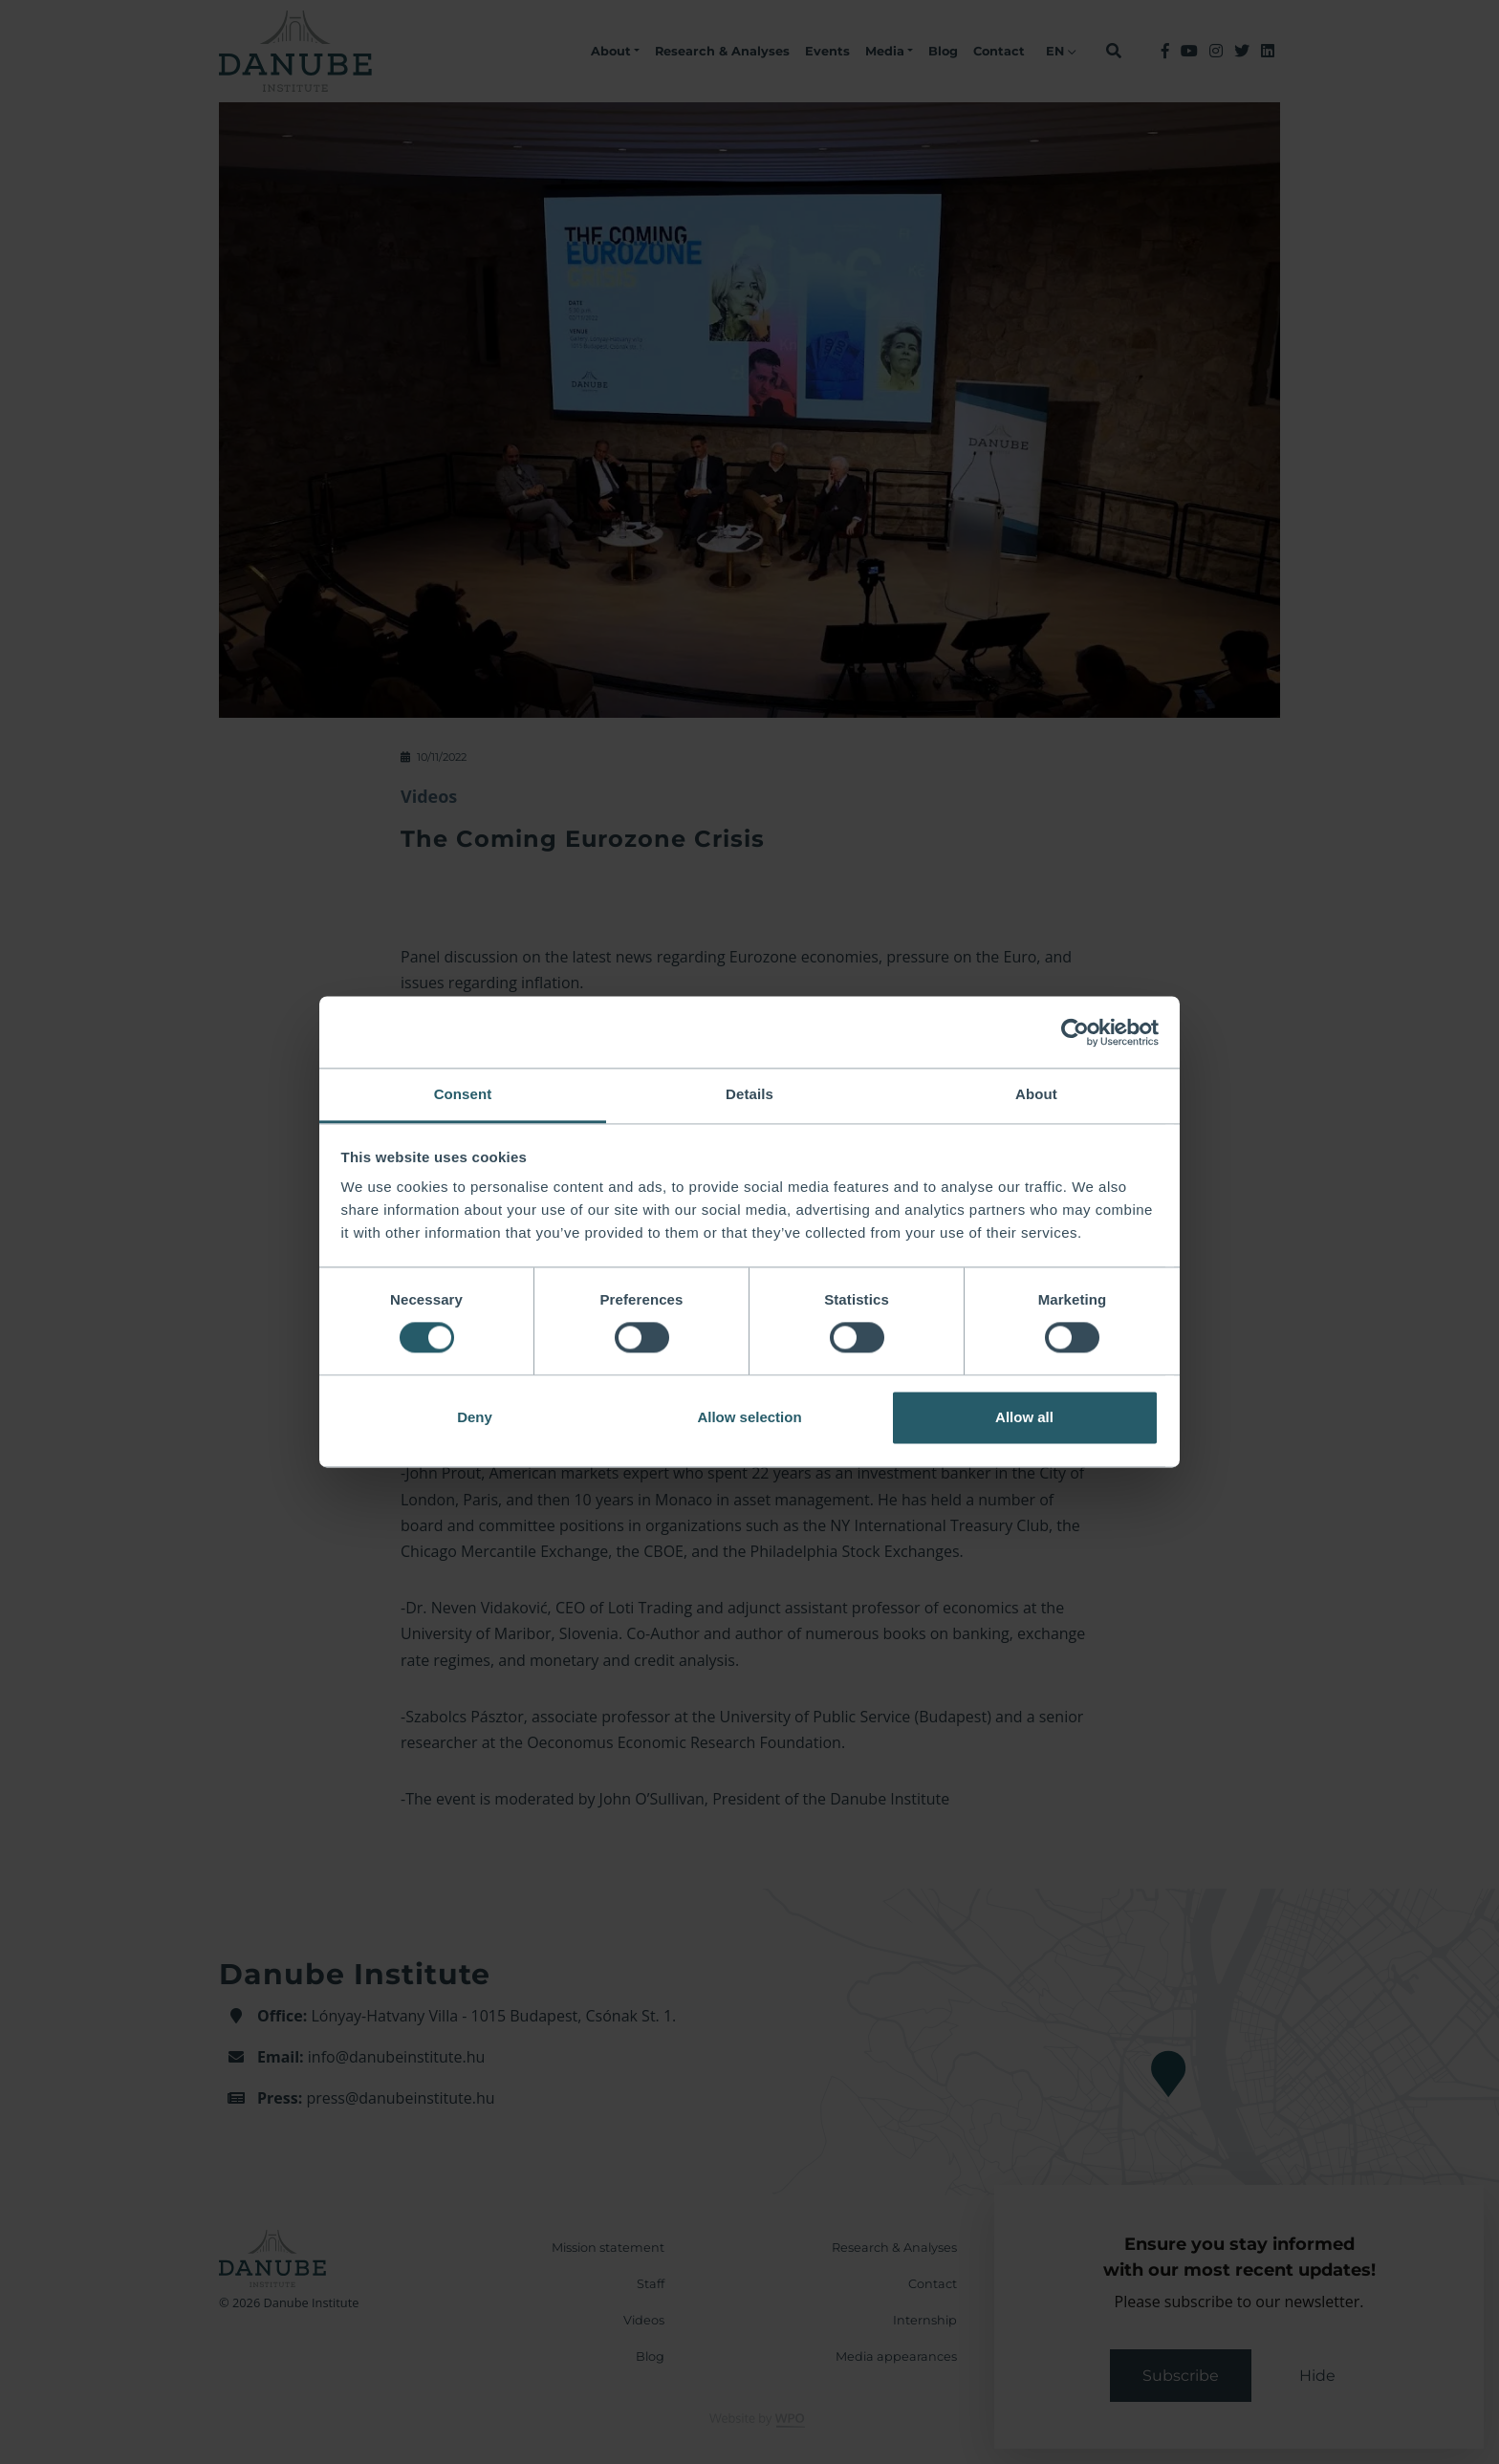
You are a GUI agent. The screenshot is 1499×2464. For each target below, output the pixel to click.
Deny (474, 1417)
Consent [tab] (463, 1094)
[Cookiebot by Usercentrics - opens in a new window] (1075, 1032)
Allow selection (749, 1417)
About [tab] (1036, 1094)
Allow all (1024, 1417)
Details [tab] (749, 1094)
